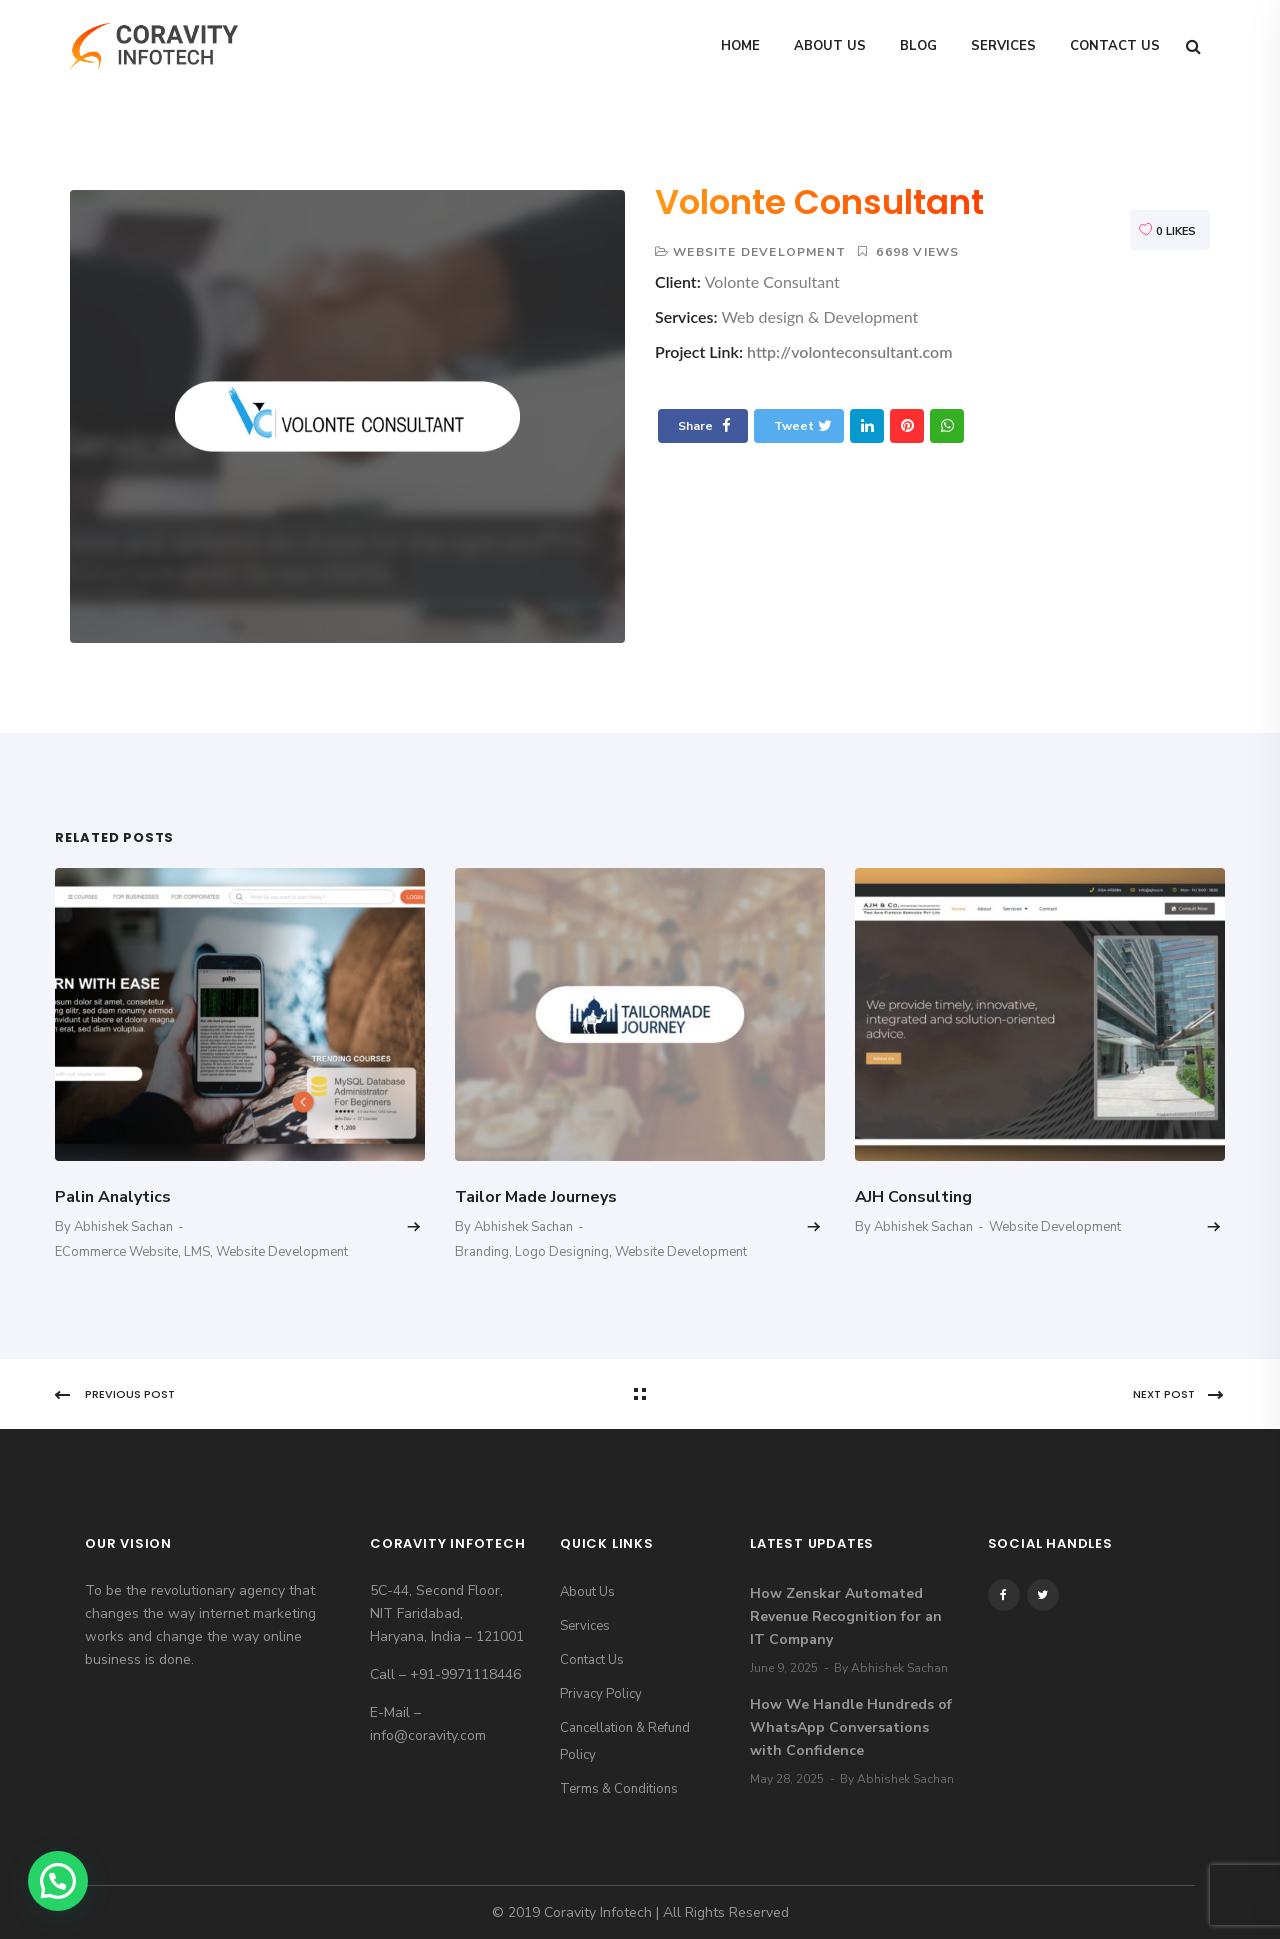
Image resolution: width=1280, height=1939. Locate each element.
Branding (482, 1252)
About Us (830, 46)
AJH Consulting (913, 1197)
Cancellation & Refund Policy (625, 1741)
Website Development (759, 252)
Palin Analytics (113, 1197)
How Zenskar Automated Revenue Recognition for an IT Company (846, 1616)
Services (1003, 46)
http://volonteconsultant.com (849, 351)
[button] (58, 1881)
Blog (918, 46)
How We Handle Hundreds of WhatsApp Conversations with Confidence (851, 1727)
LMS (197, 1252)
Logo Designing (562, 1252)
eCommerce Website (116, 1252)
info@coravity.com (428, 1735)
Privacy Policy (601, 1694)
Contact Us (1115, 46)
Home (740, 46)
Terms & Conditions (619, 1789)
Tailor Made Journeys (536, 1197)
